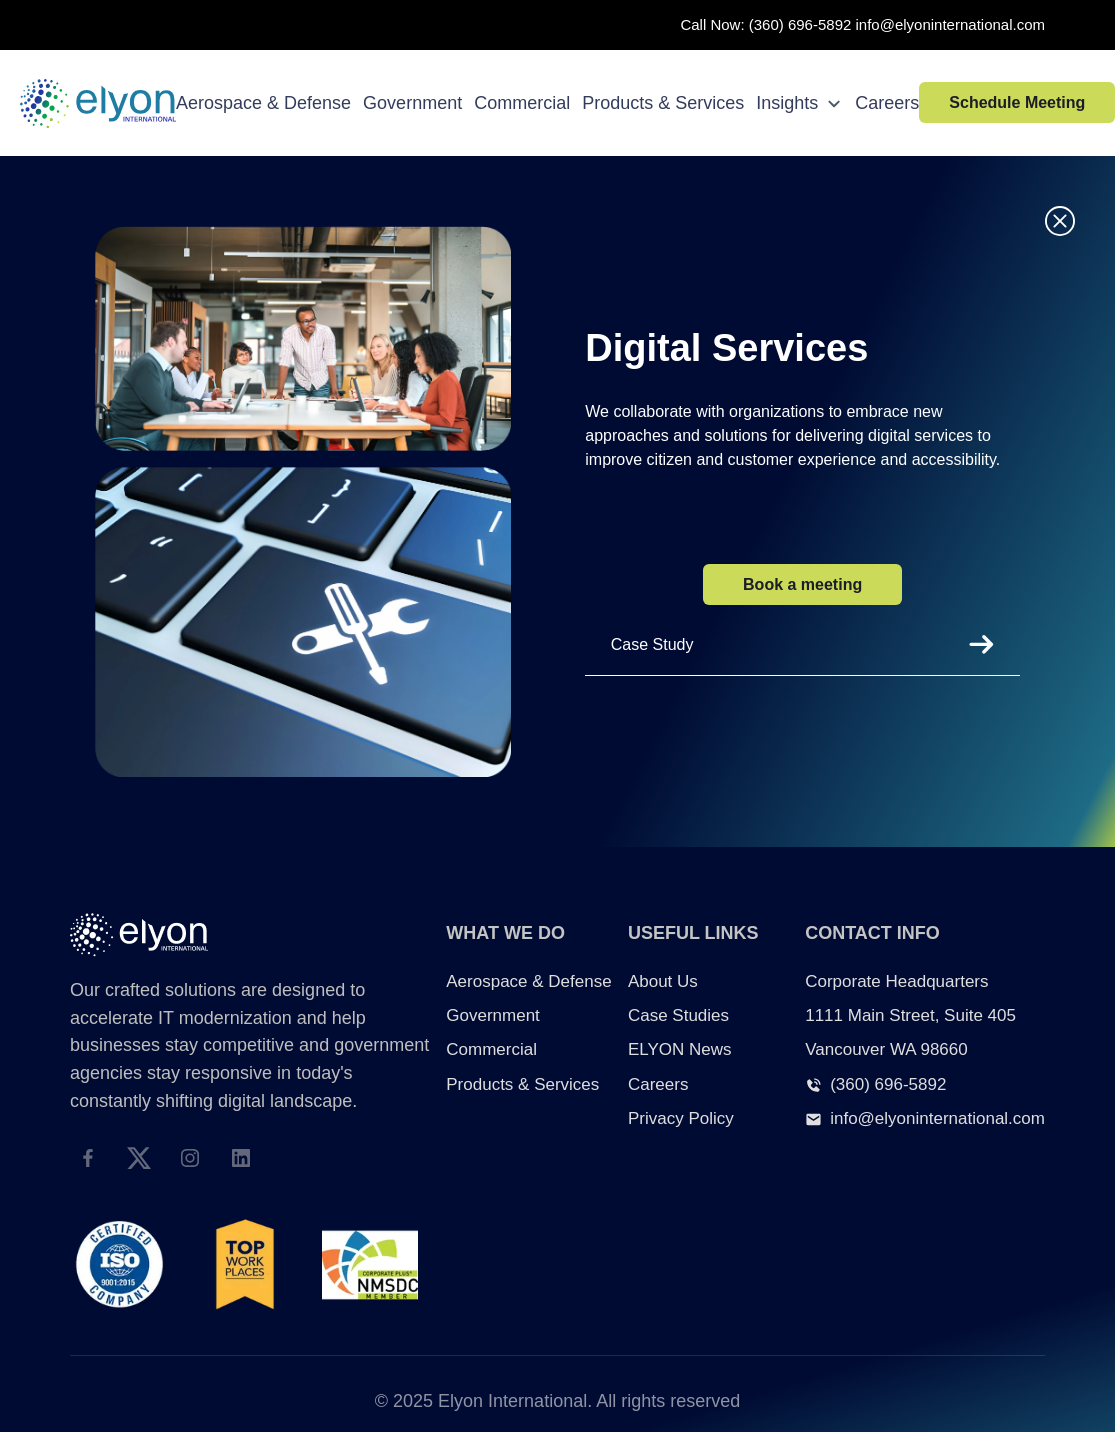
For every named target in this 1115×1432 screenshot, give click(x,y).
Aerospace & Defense (263, 103)
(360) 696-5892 (800, 24)
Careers (887, 103)
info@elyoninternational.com (951, 24)
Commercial (522, 103)
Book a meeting (802, 584)
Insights (799, 103)
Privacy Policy (681, 1118)
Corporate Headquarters (896, 981)
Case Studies (678, 1015)
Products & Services (663, 103)
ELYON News (680, 1049)
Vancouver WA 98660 (886, 1049)
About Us (663, 981)
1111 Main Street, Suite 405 (910, 1015)
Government (412, 103)
